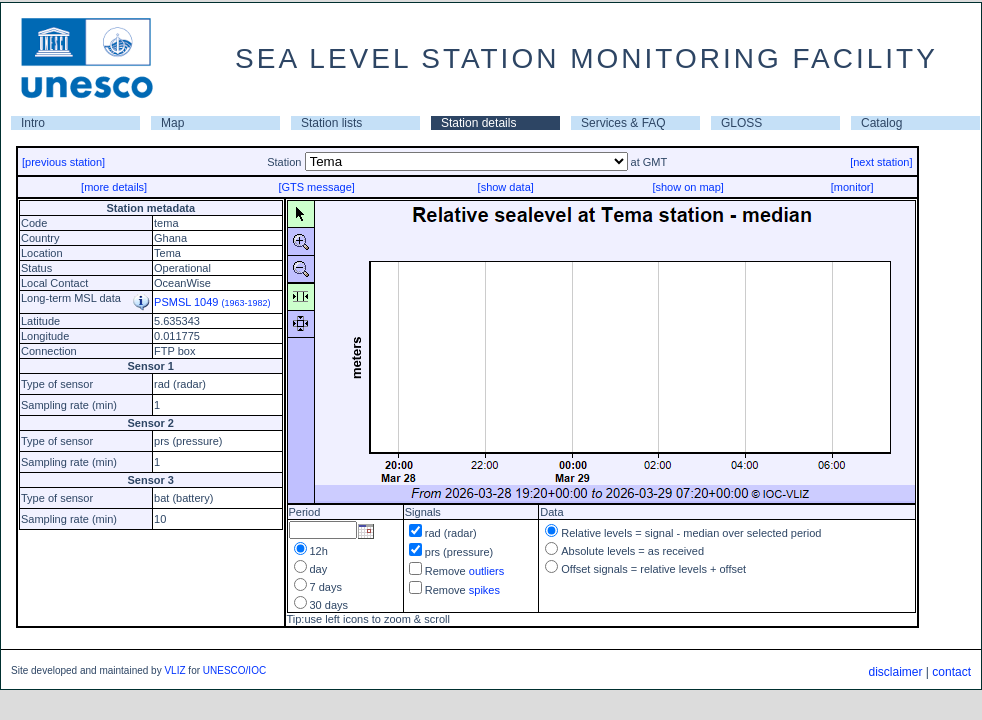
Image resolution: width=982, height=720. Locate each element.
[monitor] (852, 187)
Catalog (881, 123)
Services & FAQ (623, 123)
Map (172, 123)
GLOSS (741, 123)
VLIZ (174, 670)
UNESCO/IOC (234, 670)
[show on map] (688, 187)
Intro (33, 123)
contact (951, 672)
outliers (486, 571)
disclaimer (895, 672)
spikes (484, 590)
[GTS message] (316, 187)
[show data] (506, 187)
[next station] (881, 162)
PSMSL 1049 (212, 302)
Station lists (331, 123)
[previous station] (63, 162)
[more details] (114, 187)
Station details (478, 123)
